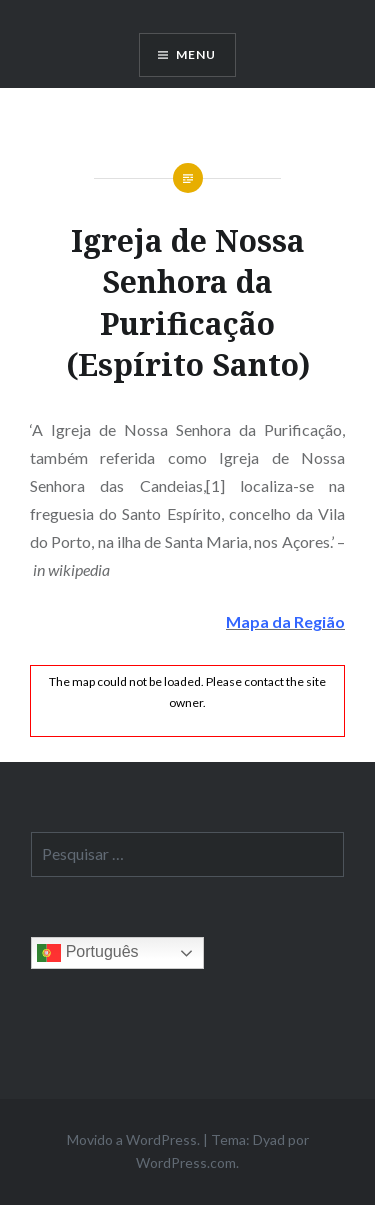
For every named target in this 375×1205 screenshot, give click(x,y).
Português (87, 953)
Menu (196, 54)
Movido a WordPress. (133, 1139)
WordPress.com (186, 1162)
